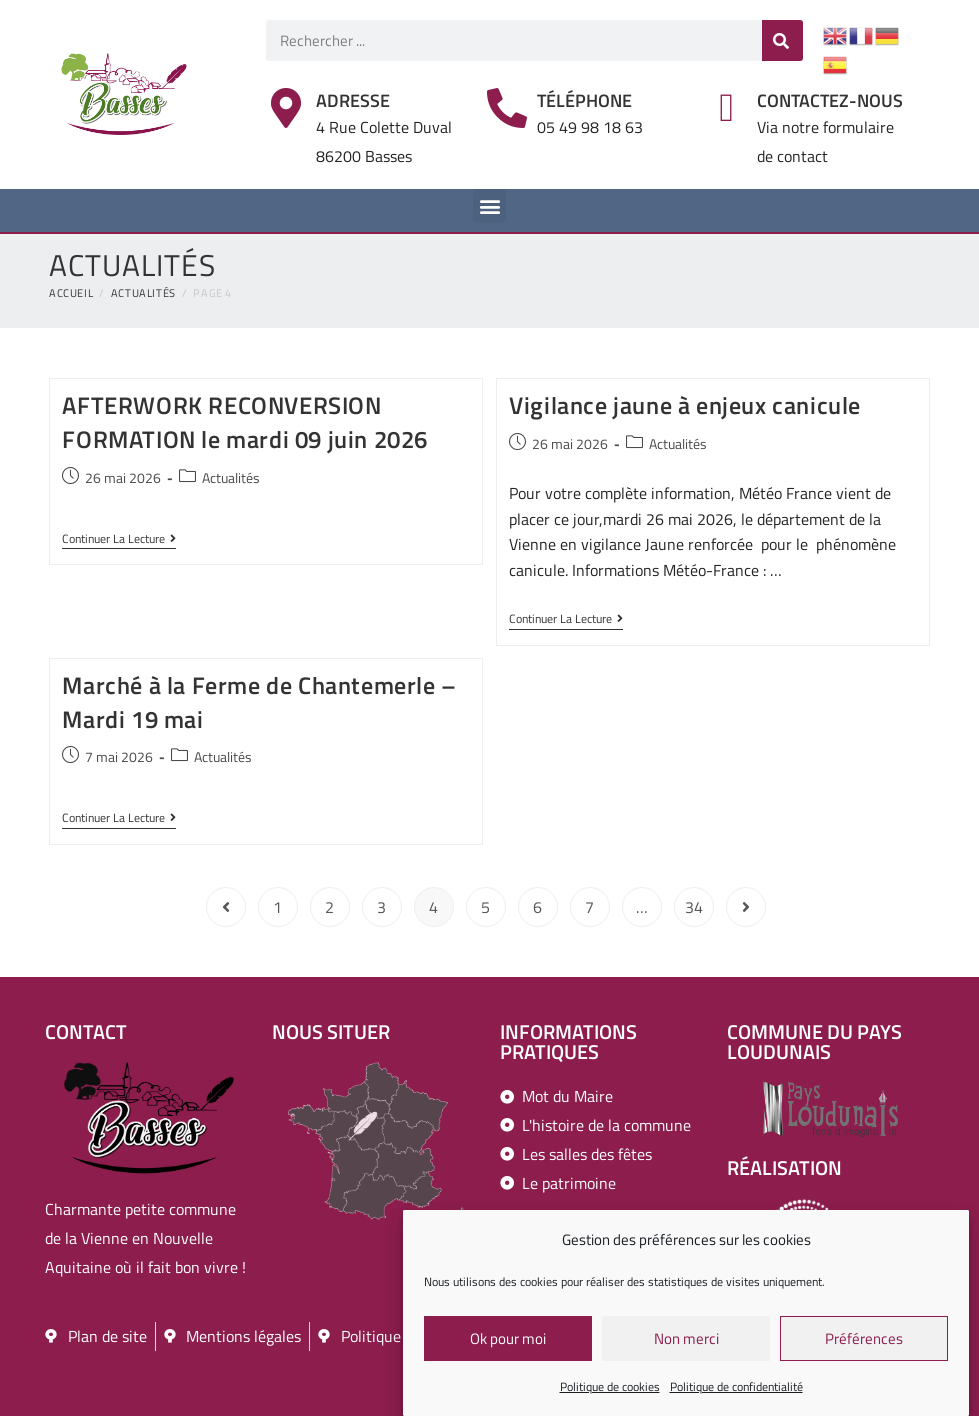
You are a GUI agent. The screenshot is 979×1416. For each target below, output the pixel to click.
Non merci (686, 1339)
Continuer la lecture (119, 540)
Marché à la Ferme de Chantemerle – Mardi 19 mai (259, 702)
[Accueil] (71, 293)
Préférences (864, 1339)
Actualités (231, 477)
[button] (489, 205)
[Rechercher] (782, 40)
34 (694, 907)
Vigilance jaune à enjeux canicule (685, 405)
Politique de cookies (610, 1388)
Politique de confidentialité (736, 1388)
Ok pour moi (508, 1339)
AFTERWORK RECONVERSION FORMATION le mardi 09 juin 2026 (245, 422)
